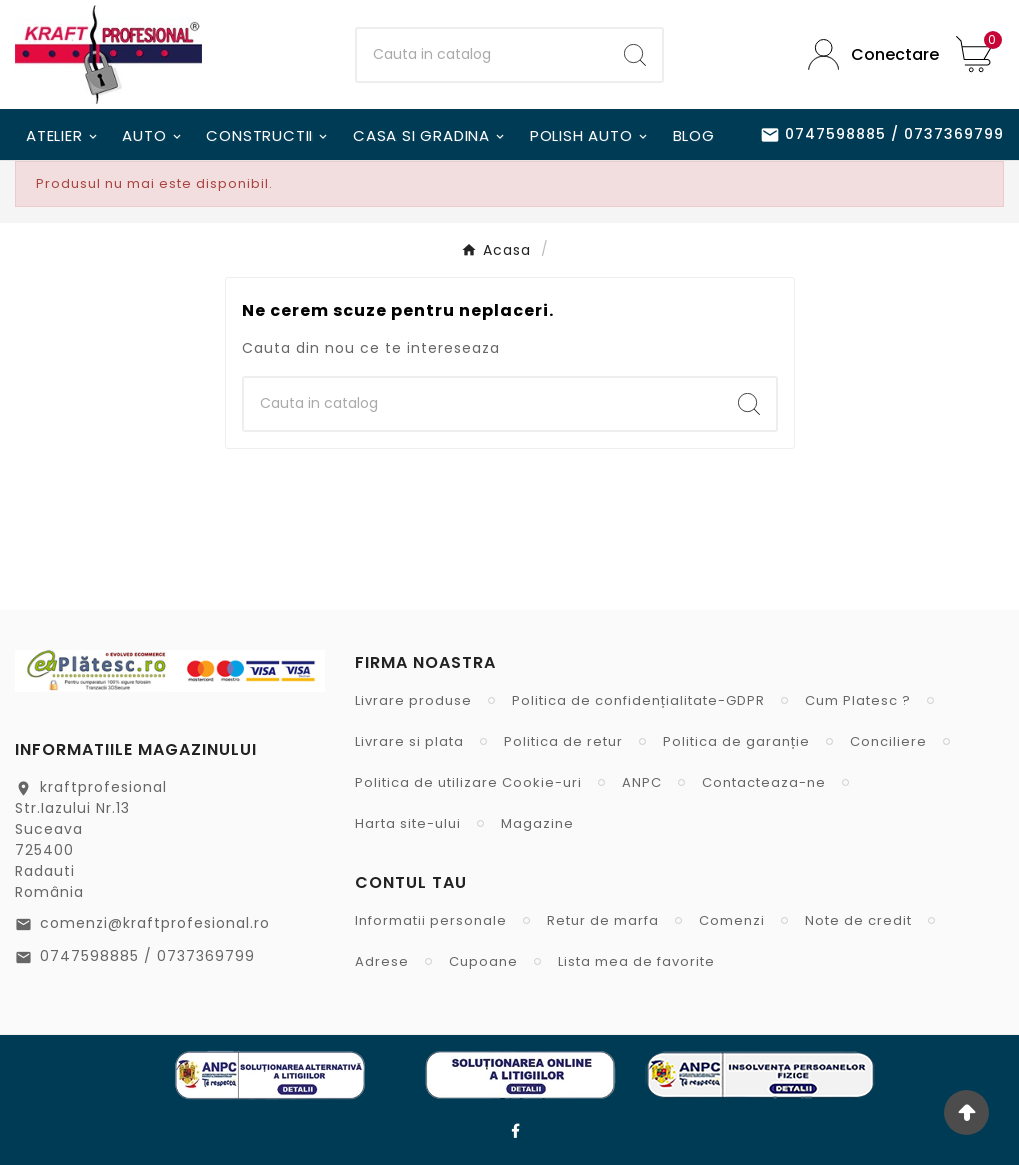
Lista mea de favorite (636, 961)
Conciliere (888, 741)
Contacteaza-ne (764, 782)
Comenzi (732, 920)
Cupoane (483, 961)
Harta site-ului (408, 823)
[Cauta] (483, 55)
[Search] (635, 55)
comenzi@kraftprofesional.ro (155, 923)
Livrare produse (413, 700)
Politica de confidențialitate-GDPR (638, 700)
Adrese (382, 961)
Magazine (537, 823)
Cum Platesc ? (858, 700)
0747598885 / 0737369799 (147, 956)
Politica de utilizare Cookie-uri (468, 782)
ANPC (642, 782)
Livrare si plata (409, 741)
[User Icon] (867, 54)
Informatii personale (431, 920)
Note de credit (858, 920)
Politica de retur (563, 741)
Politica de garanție (736, 741)
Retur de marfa (603, 920)
